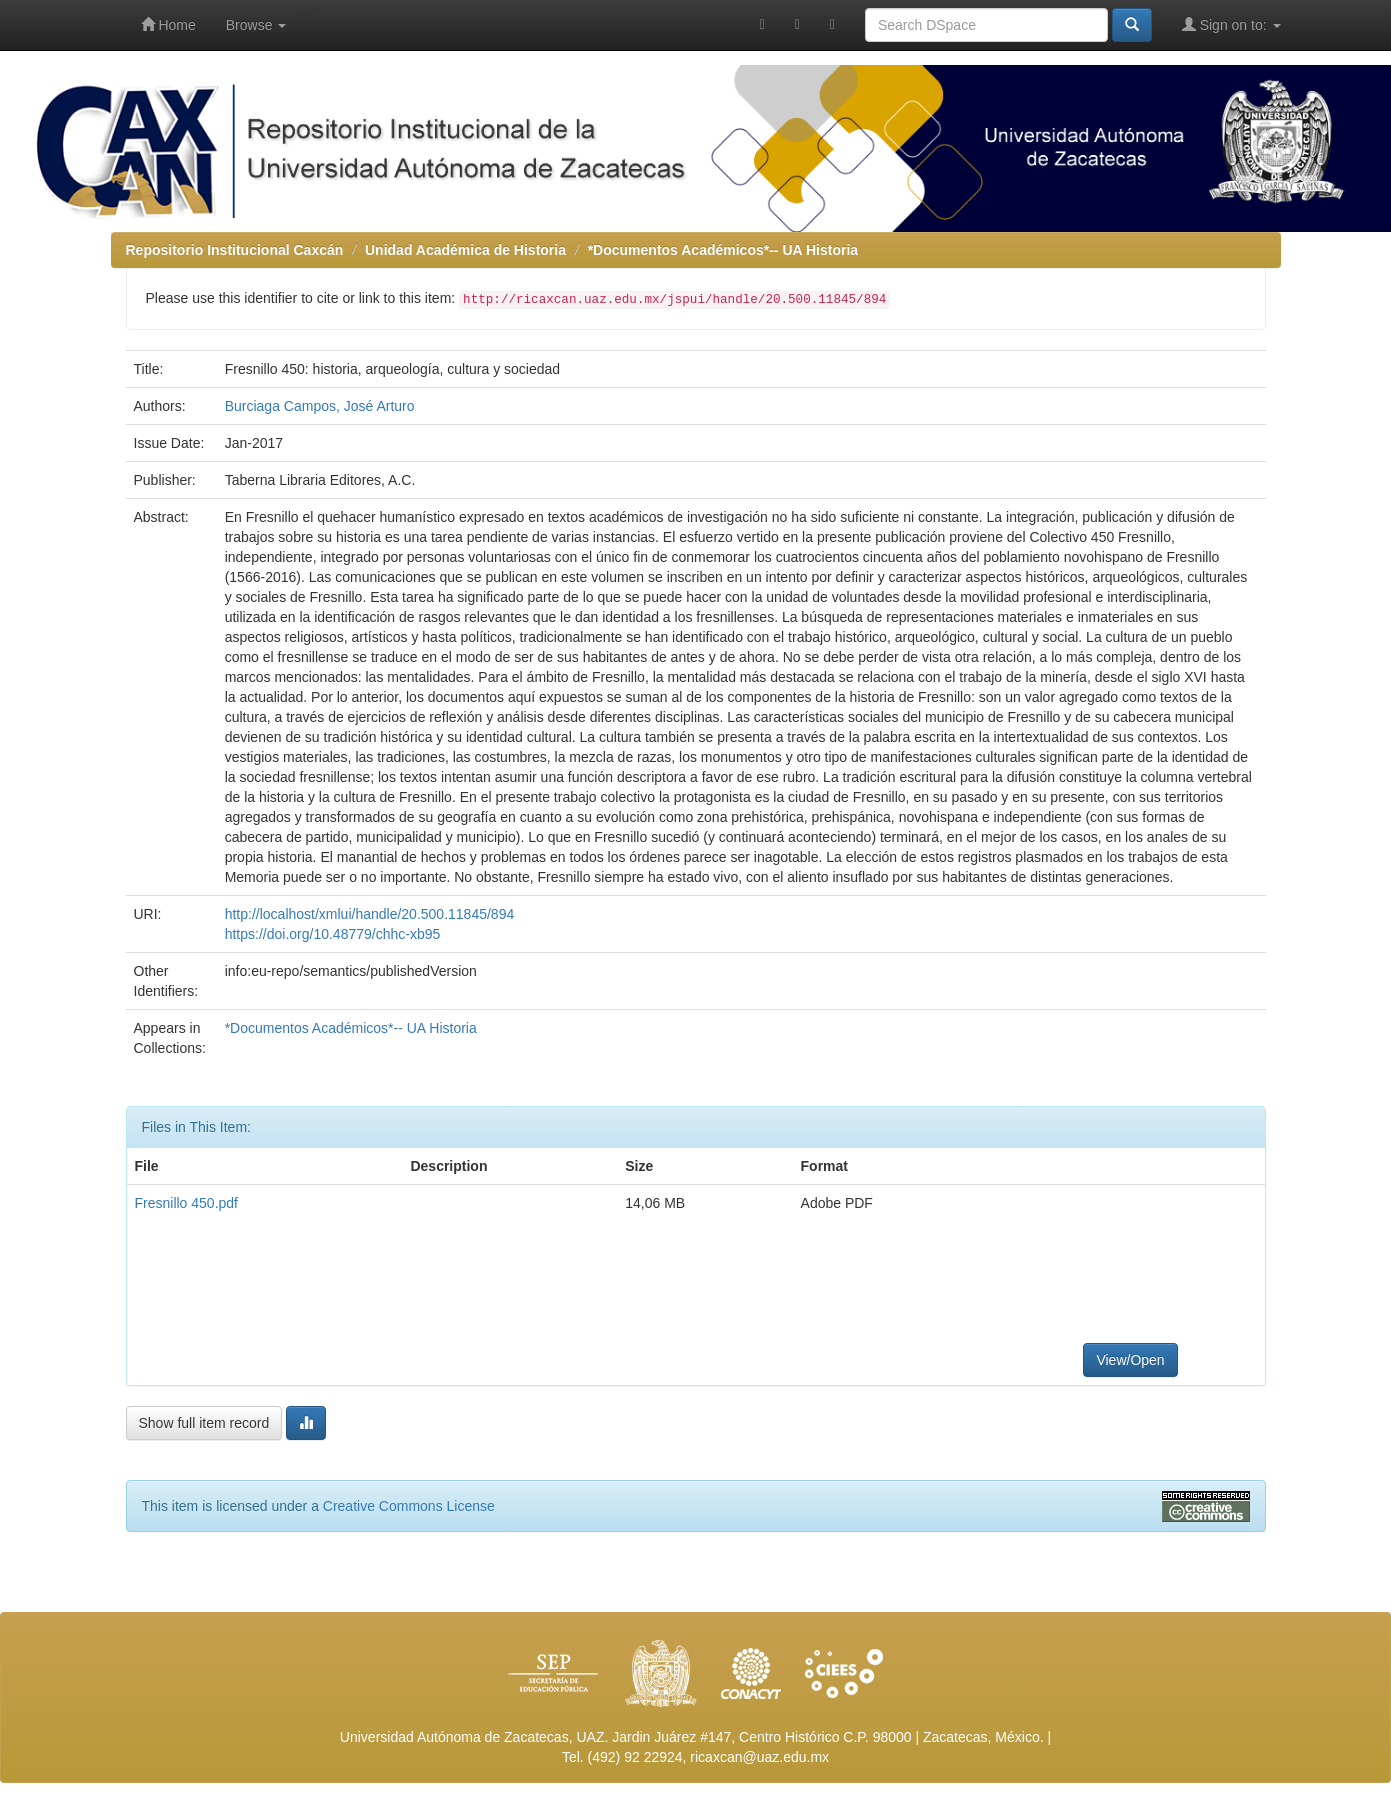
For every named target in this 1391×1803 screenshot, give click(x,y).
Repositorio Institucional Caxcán (235, 250)
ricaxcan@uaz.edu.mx (759, 1757)
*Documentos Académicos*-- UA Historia (723, 250)
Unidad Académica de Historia (465, 250)
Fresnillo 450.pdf (187, 1203)
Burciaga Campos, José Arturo (320, 406)
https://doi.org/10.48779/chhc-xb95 (333, 934)
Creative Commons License (409, 1506)
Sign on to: (1231, 24)
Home (168, 24)
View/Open (1130, 1360)
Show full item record (204, 1423)
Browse (256, 25)
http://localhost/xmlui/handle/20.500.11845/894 (370, 914)
